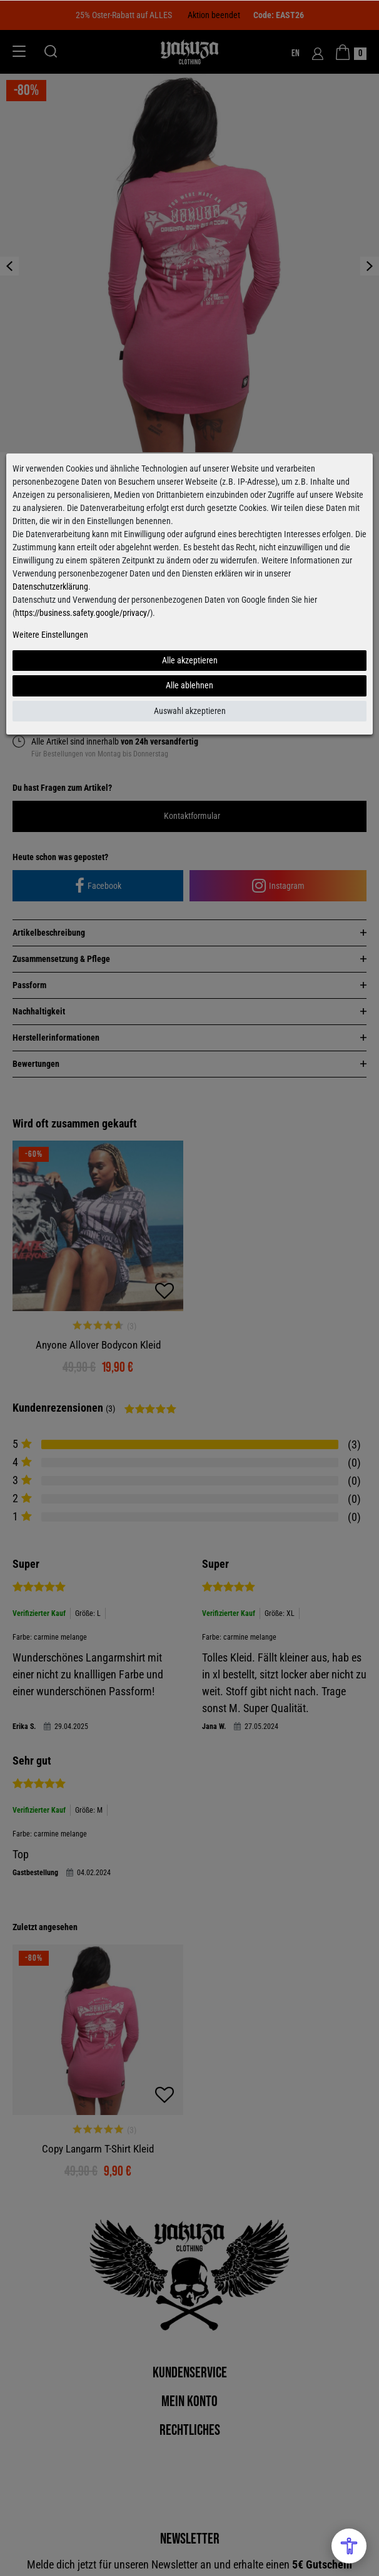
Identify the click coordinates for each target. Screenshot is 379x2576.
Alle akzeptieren (190, 660)
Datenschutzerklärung (50, 587)
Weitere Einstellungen (50, 635)
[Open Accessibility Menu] (348, 2546)
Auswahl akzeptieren (190, 711)
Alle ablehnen (189, 685)
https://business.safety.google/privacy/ (82, 613)
